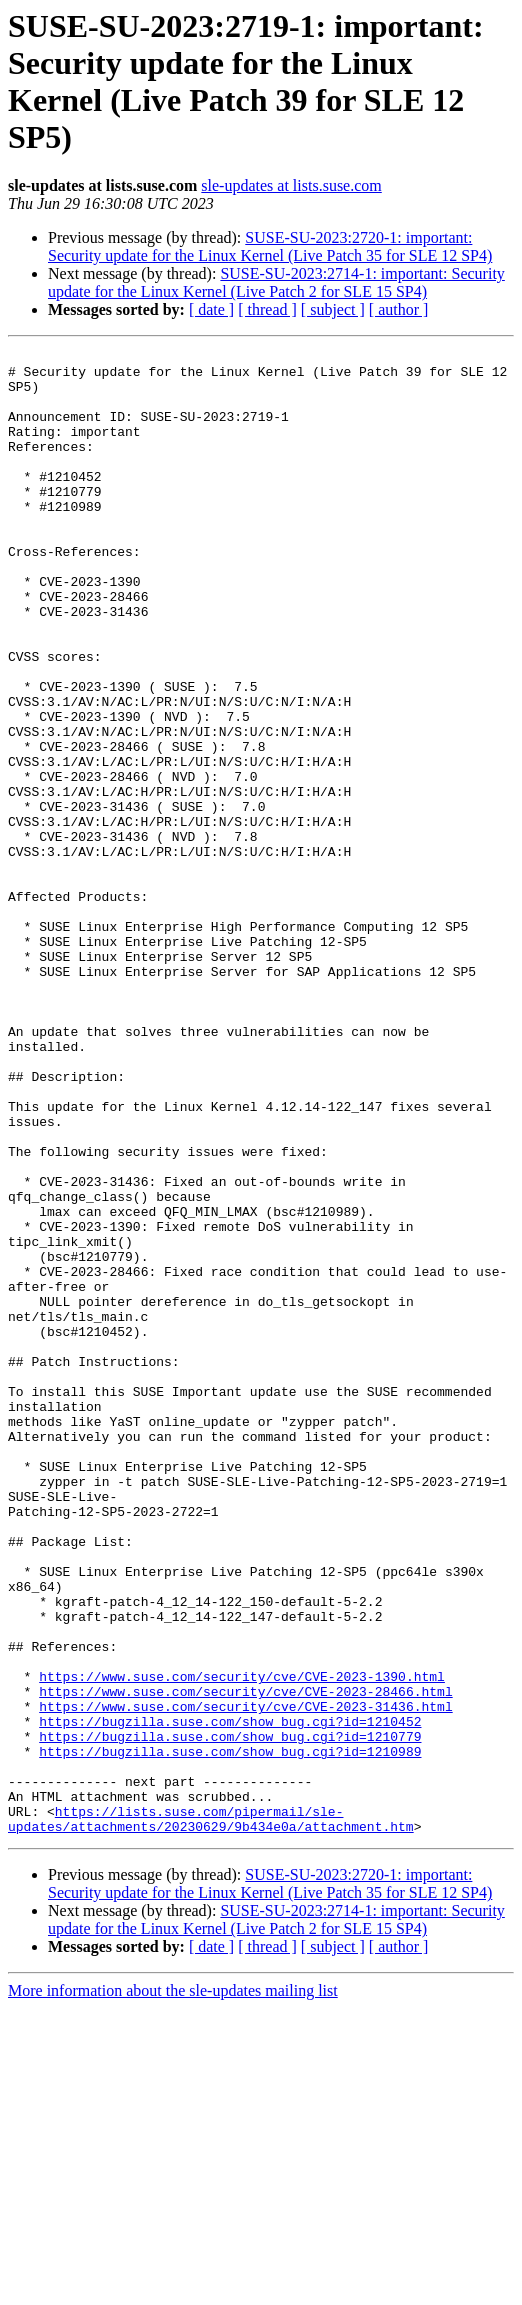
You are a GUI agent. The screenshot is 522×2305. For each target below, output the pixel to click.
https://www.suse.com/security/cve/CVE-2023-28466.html (245, 1961)
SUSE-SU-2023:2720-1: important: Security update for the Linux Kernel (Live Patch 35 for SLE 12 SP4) (270, 246)
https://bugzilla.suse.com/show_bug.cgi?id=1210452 (230, 1997)
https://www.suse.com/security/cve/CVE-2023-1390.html (242, 1943)
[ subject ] (333, 309)
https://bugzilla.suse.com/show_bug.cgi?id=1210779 (230, 2015)
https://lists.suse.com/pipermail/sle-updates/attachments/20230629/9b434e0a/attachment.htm (211, 2114)
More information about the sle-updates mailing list (173, 2287)
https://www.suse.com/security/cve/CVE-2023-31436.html (245, 1979)
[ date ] (211, 309)
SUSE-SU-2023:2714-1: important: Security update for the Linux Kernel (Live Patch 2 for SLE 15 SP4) (276, 282)
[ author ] (399, 309)
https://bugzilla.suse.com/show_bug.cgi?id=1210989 (230, 2033)
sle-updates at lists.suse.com (291, 185)
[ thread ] (267, 309)
